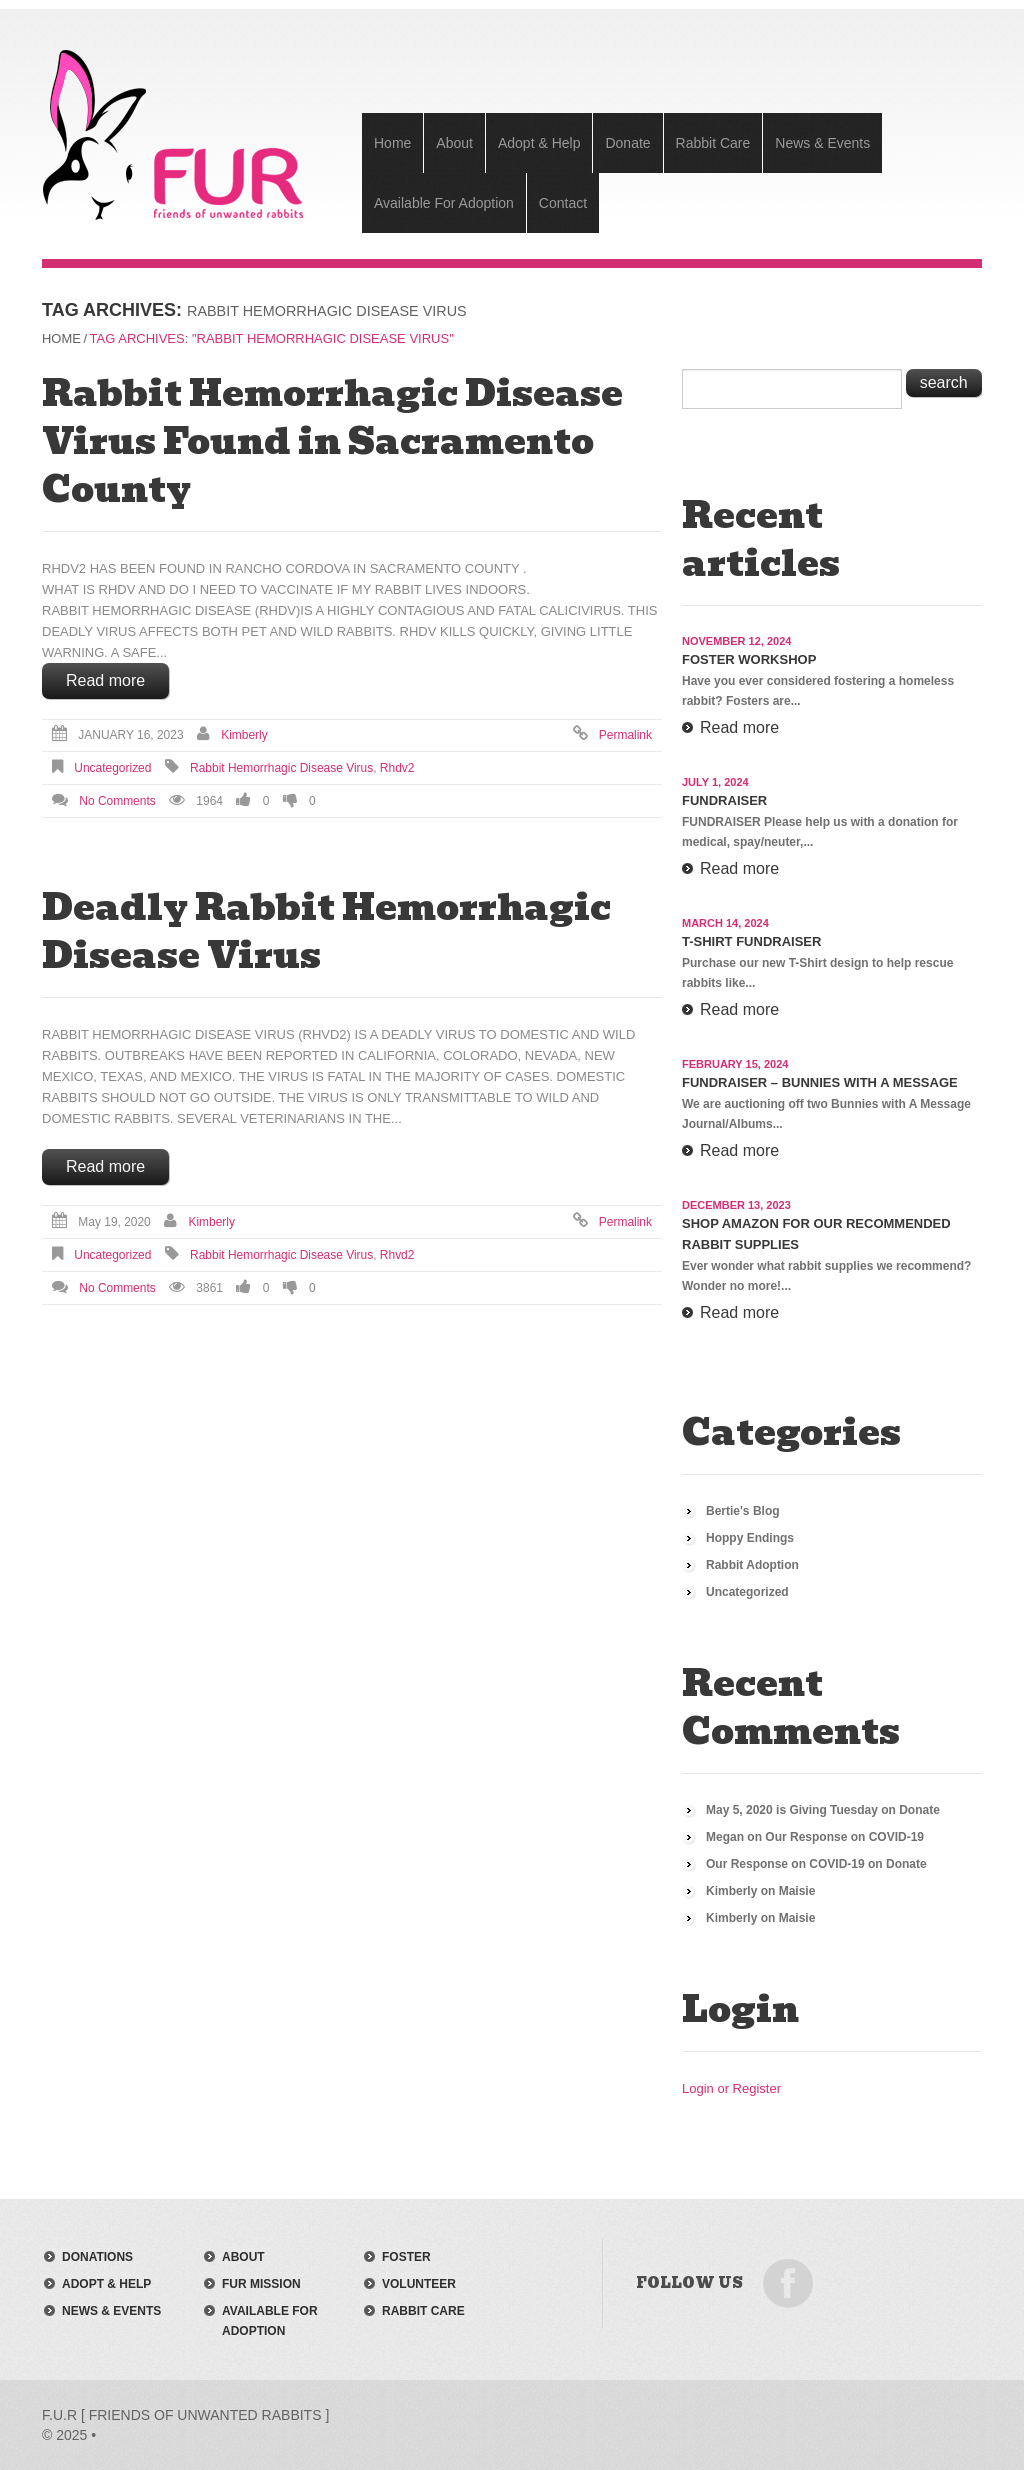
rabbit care (423, 2311)
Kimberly (244, 735)
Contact (563, 203)
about (243, 2257)
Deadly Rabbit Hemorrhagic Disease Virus (326, 931)
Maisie (797, 1891)
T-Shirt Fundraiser (751, 941)
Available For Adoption (444, 203)
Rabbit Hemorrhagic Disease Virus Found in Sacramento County (332, 441)
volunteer (419, 2284)
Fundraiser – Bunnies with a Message (820, 1082)
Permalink (625, 735)
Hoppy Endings (750, 1538)
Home (392, 143)
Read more (105, 680)
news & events (111, 2311)
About (454, 143)
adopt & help (106, 2284)
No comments (117, 801)
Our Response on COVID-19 (844, 1837)
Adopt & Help (539, 143)
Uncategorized (112, 768)
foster (406, 2257)
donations (97, 2257)
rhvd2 (397, 1255)
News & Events (822, 143)
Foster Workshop (749, 659)
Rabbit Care (713, 143)
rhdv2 (397, 768)
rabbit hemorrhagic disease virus (281, 768)
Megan (725, 1837)
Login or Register (731, 2088)
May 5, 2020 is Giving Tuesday (792, 1810)
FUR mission (261, 2284)
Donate (627, 143)
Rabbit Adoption (752, 1565)
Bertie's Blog (743, 1511)
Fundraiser (724, 800)
